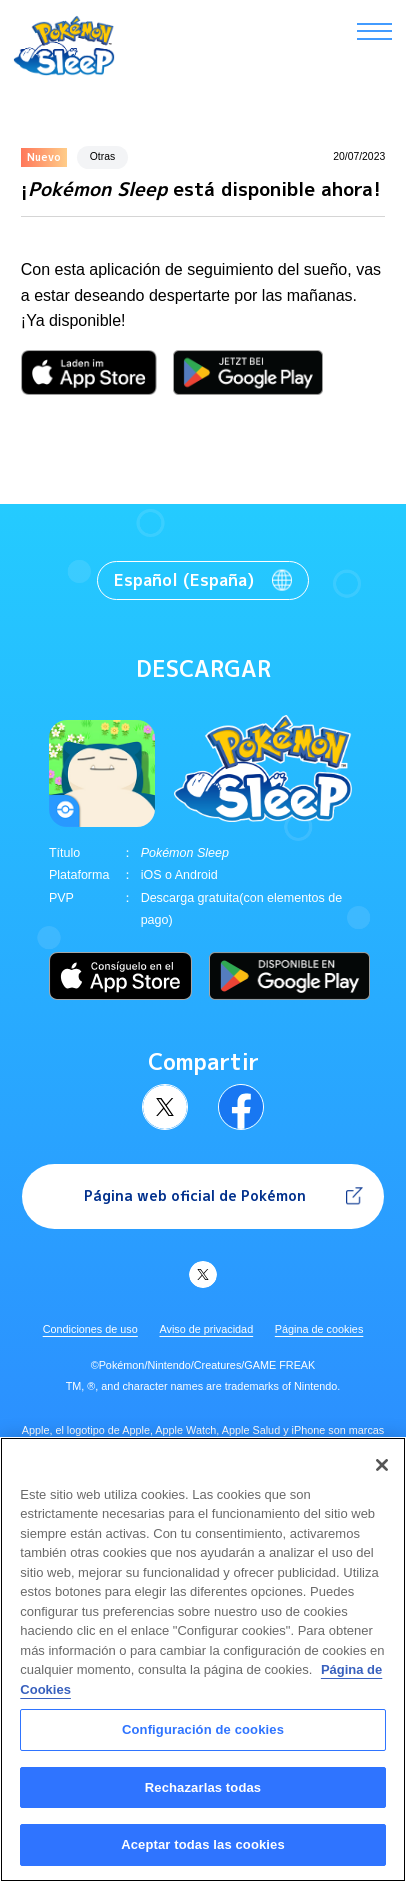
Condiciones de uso (90, 1329)
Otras (102, 156)
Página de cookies (319, 1329)
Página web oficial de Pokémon (195, 1196)
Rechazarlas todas (203, 1798)
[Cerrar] (382, 1476)
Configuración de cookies (203, 1741)
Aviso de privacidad (206, 1329)
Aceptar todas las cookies (203, 1856)
